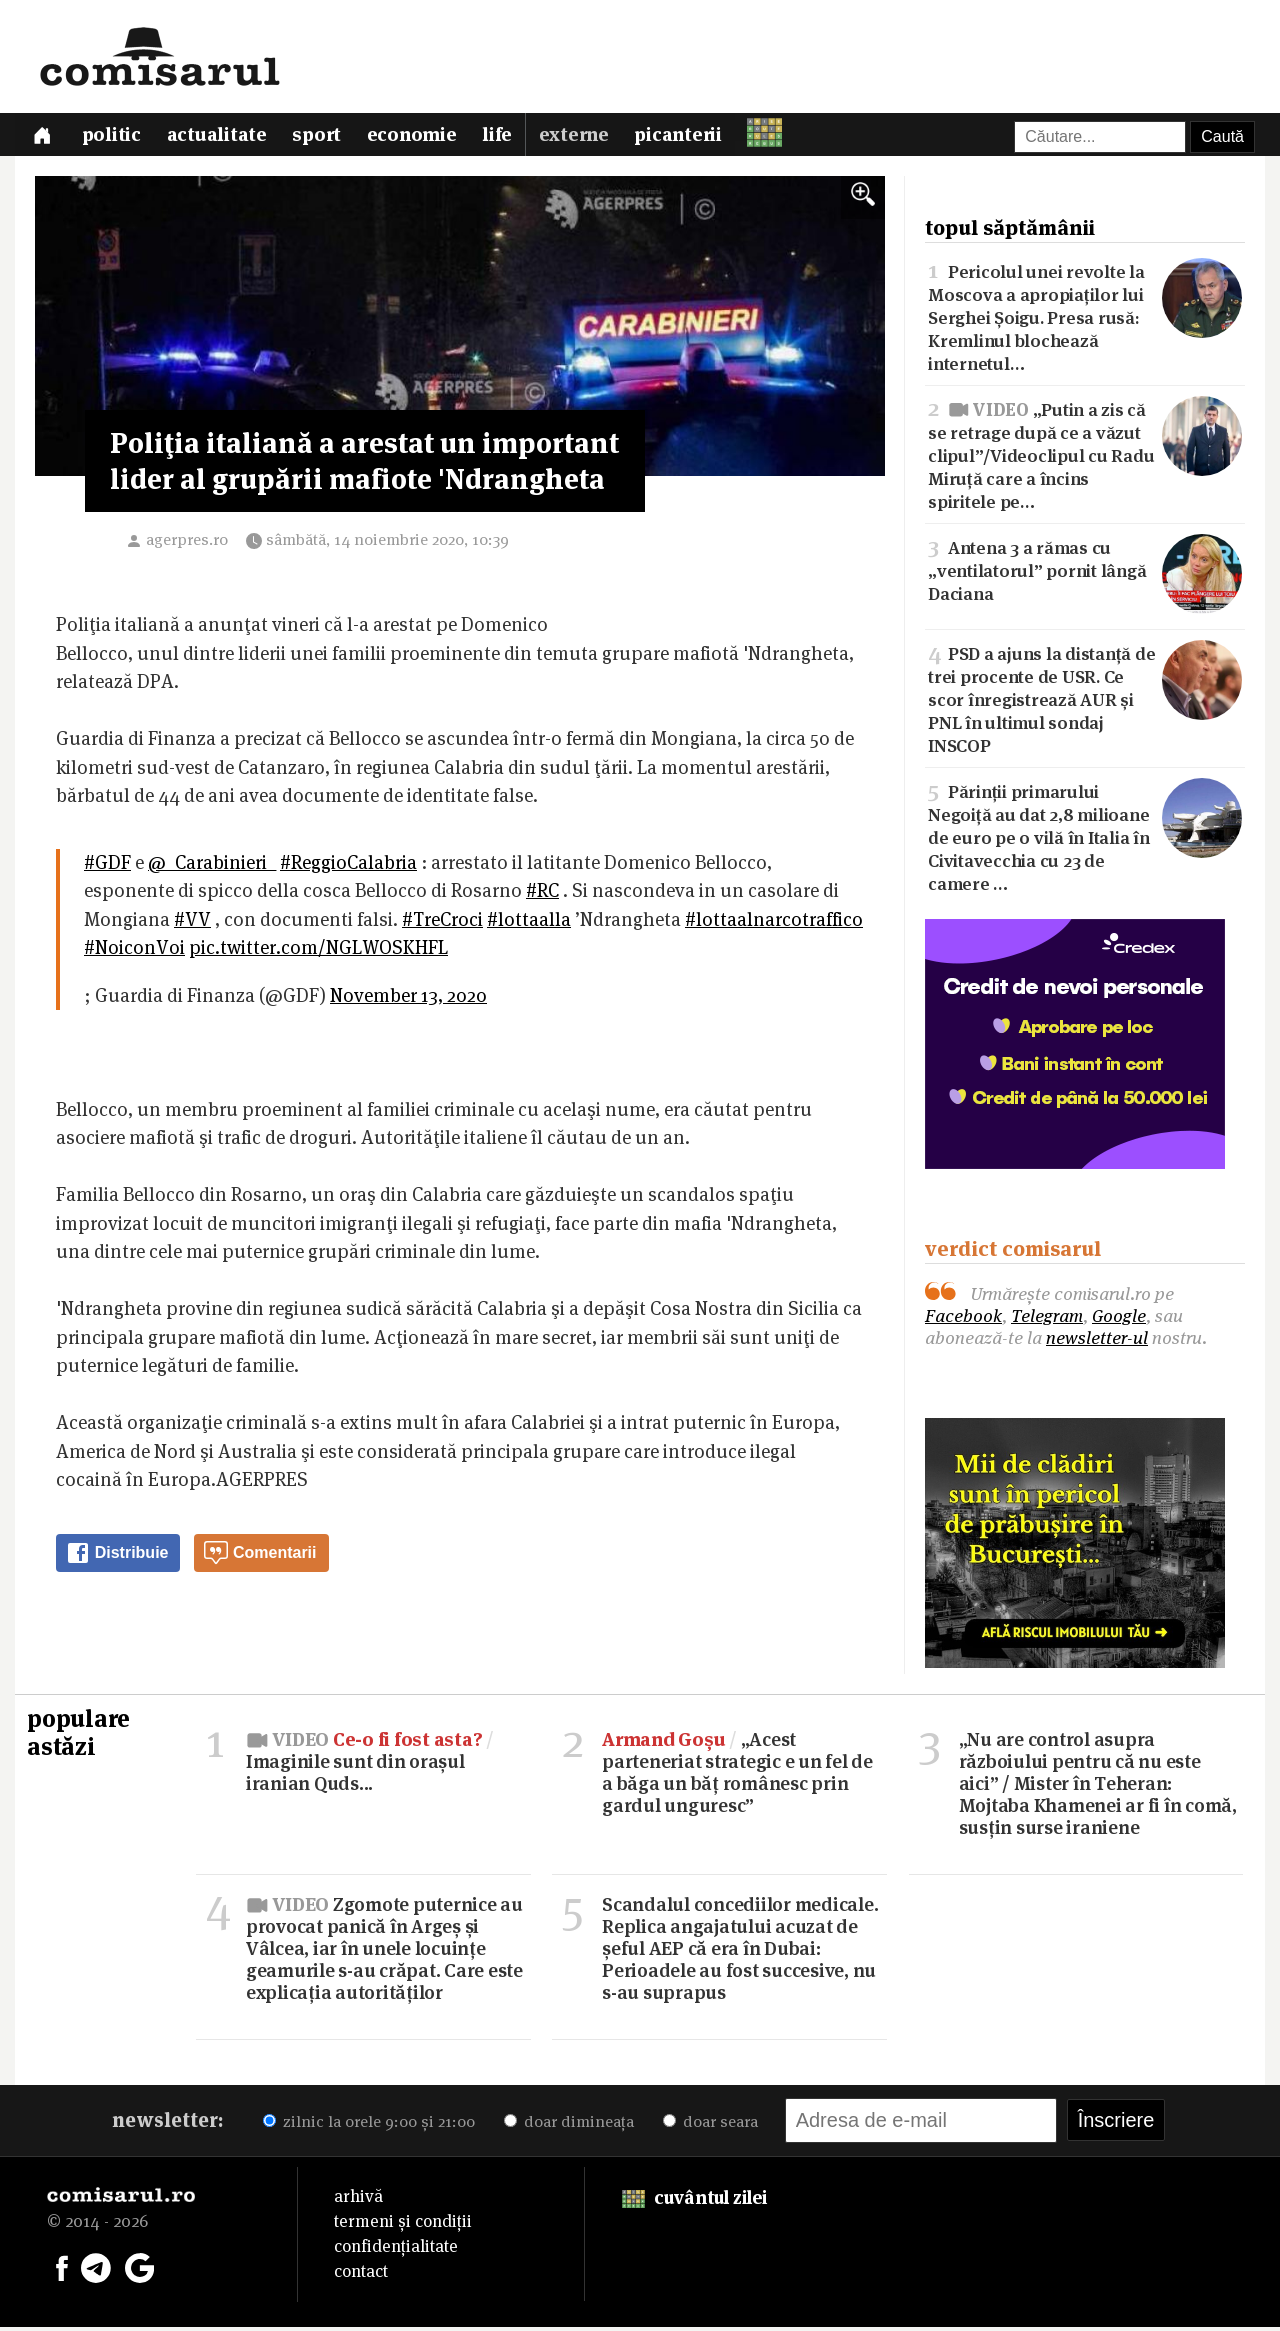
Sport (322, 137)
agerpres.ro (187, 543)
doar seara (710, 2125)
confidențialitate (396, 2250)
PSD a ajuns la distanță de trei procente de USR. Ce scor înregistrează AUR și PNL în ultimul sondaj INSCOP (1085, 702)
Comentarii (260, 1557)
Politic (114, 137)
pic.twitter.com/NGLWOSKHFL (318, 951)
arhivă (358, 2200)
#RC (542, 894)
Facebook (963, 1319)
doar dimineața (569, 2125)
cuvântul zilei (694, 2201)
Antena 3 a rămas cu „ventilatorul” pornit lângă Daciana (1085, 573)
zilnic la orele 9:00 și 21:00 (369, 2125)
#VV (192, 923)
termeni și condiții (403, 2225)
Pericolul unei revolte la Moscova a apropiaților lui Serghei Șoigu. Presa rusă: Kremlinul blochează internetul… (1085, 319)
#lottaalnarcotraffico (774, 923)
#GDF (107, 866)
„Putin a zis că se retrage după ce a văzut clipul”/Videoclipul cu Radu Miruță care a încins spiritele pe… (1085, 457)
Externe (583, 137)
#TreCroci (442, 923)
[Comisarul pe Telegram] (96, 2270)
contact (361, 2275)
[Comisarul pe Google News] (140, 2270)
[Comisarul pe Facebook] (62, 2270)
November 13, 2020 (408, 999)
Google (1119, 1319)
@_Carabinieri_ (212, 866)
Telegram (1047, 1319)
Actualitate (221, 137)
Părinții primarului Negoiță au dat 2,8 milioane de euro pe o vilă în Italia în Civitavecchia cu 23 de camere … (1085, 840)
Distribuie (117, 1557)
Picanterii (689, 137)
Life (506, 137)
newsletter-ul (1097, 1341)
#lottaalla (529, 923)
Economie (419, 137)
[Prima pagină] (43, 136)
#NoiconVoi (134, 951)
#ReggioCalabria (348, 866)
